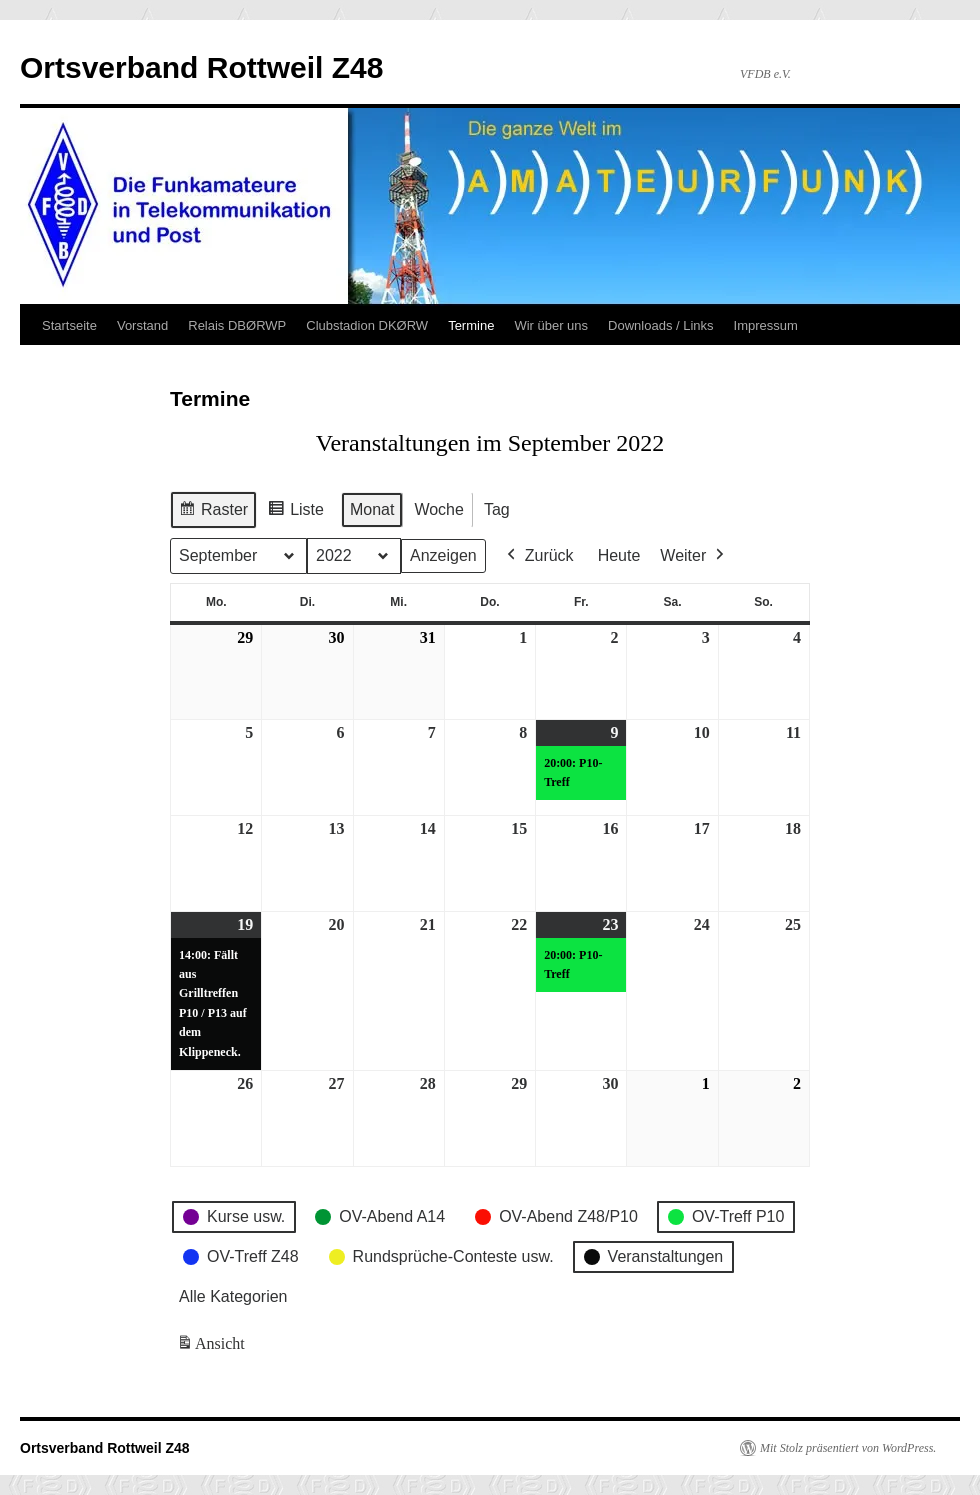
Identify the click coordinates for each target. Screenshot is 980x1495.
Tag (497, 509)
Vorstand (142, 325)
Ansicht (212, 1347)
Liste (295, 512)
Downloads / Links (661, 325)
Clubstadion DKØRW (367, 325)
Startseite (69, 325)
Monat (372, 509)
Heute (619, 555)
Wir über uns (551, 325)
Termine (471, 325)
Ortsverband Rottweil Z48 (201, 67)
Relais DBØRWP (237, 325)
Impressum (766, 325)
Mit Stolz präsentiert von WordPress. (848, 1448)
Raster (213, 512)
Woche (439, 509)
